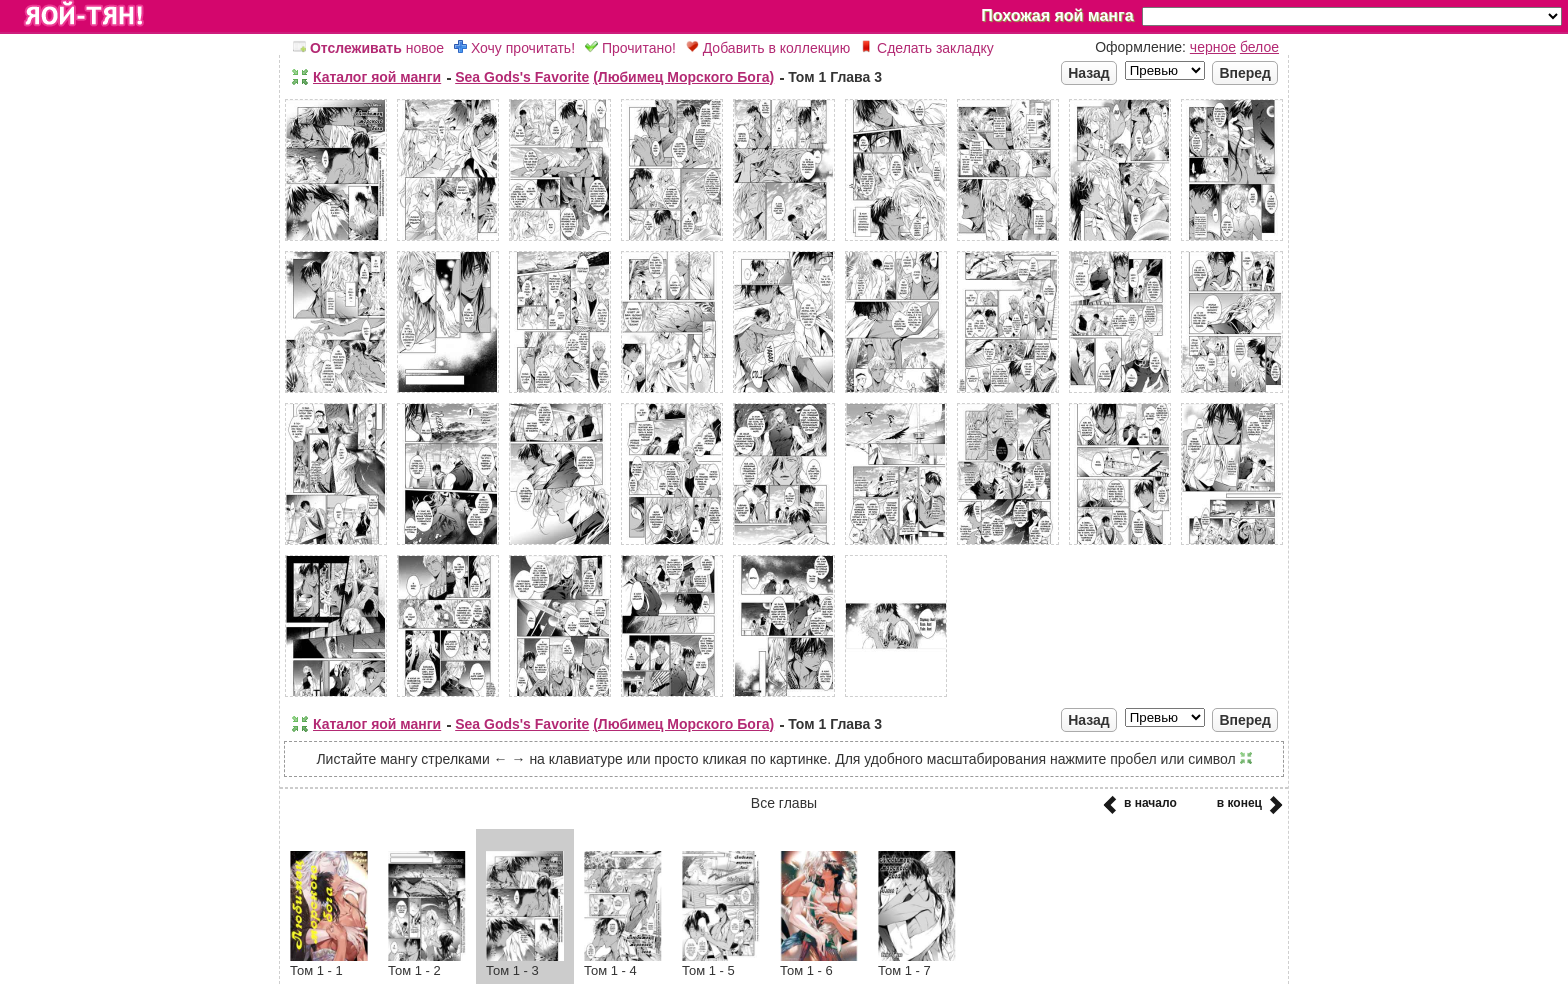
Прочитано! (630, 48)
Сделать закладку (927, 48)
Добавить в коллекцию (768, 48)
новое (368, 48)
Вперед (1245, 73)
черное (1213, 47)
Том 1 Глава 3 (835, 77)
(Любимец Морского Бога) (683, 77)
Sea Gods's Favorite (522, 77)
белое (1259, 47)
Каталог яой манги (377, 77)
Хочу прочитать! (514, 48)
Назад (1089, 73)
